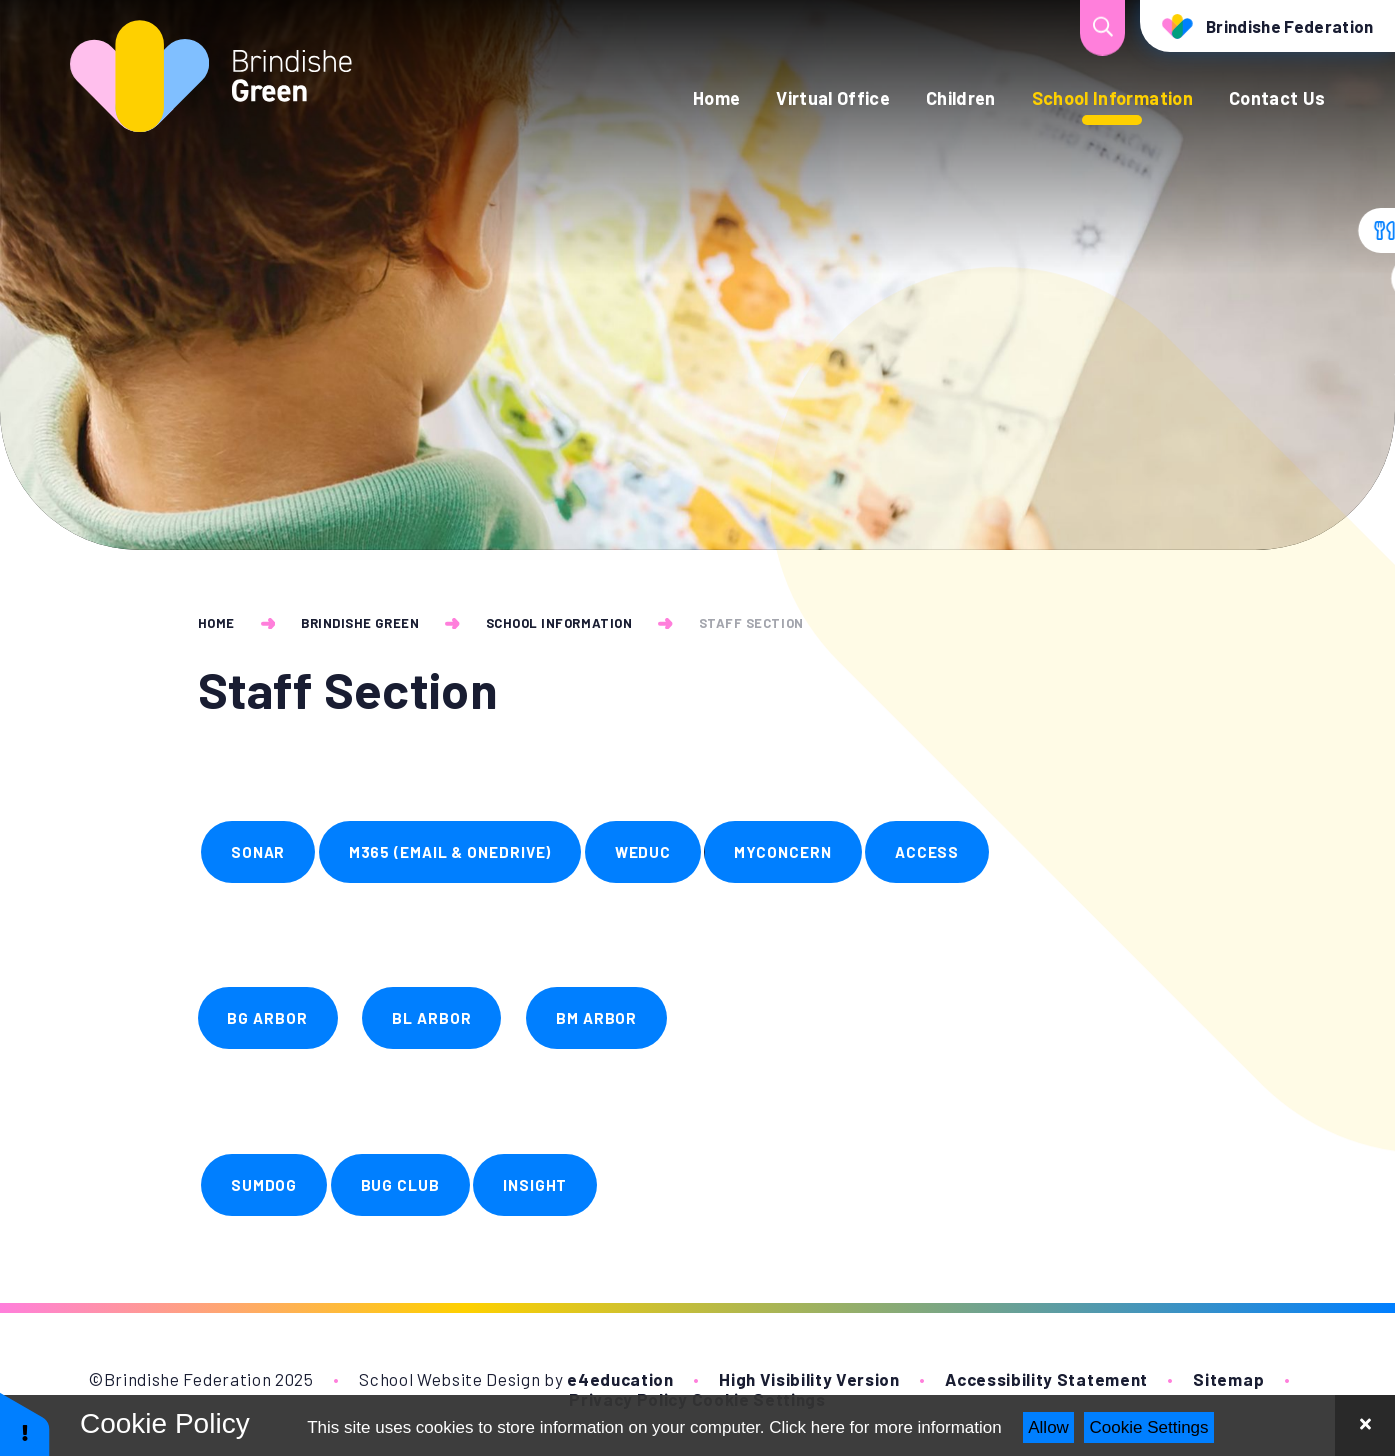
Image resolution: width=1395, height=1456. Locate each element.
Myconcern (782, 852)
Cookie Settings (1149, 1427)
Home (216, 623)
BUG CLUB (400, 1185)
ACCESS (927, 852)
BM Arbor (596, 1018)
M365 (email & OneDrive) (450, 852)
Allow (1048, 1427)
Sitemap (1228, 1379)
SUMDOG (264, 1185)
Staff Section (751, 623)
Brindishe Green (360, 623)
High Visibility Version (809, 1379)
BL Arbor (431, 1018)
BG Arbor (267, 1018)
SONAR (258, 852)
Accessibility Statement (1046, 1379)
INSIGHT (535, 1185)
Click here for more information (885, 1427)
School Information (559, 623)
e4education (620, 1379)
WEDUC (643, 852)
